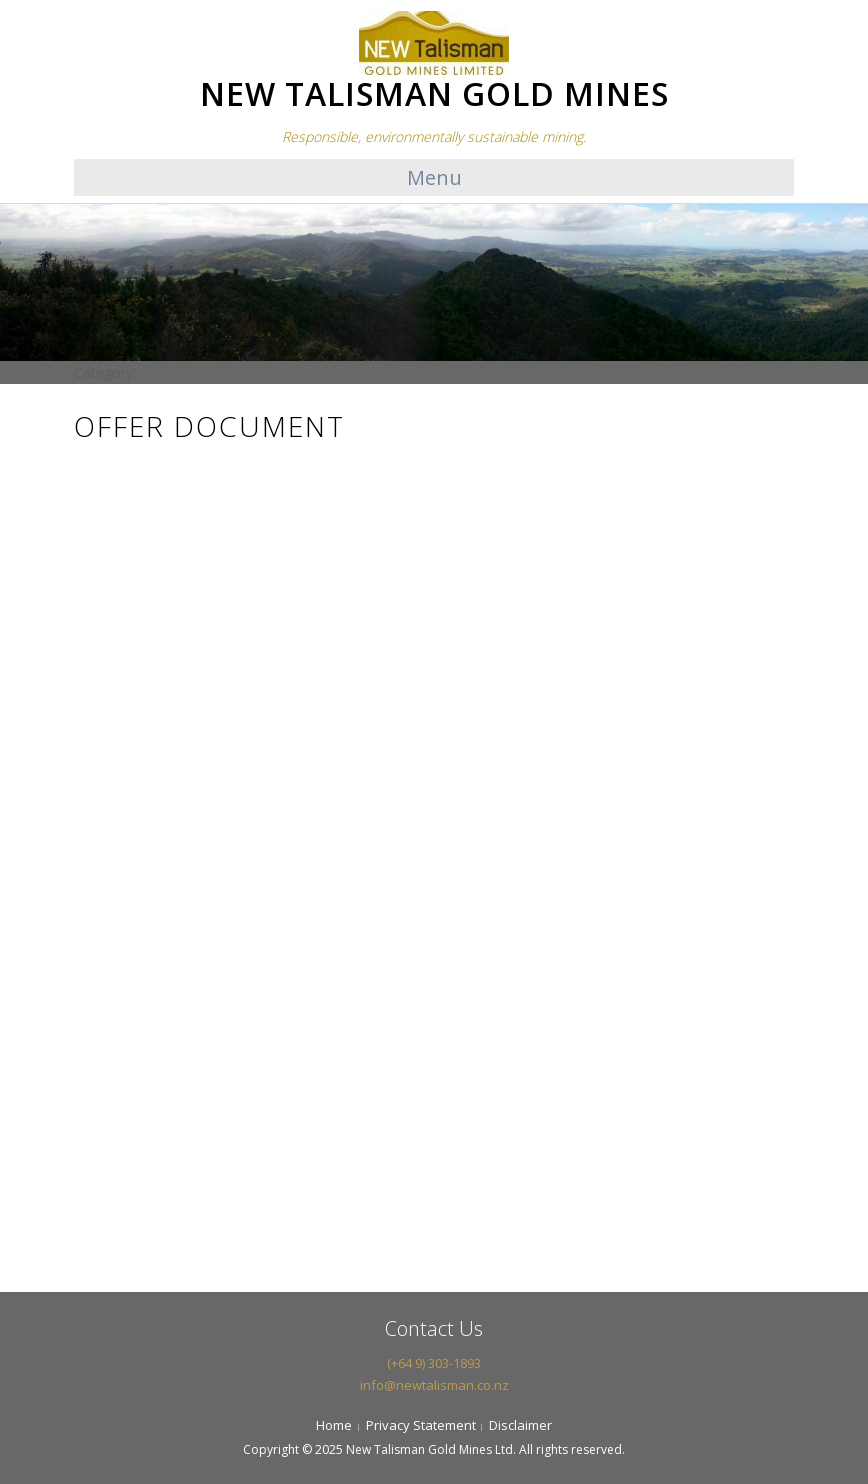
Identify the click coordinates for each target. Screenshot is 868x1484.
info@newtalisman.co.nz (434, 1385)
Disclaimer (520, 1425)
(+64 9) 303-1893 (434, 1363)
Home (334, 1425)
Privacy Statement (421, 1425)
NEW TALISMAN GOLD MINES (434, 93)
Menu (434, 177)
